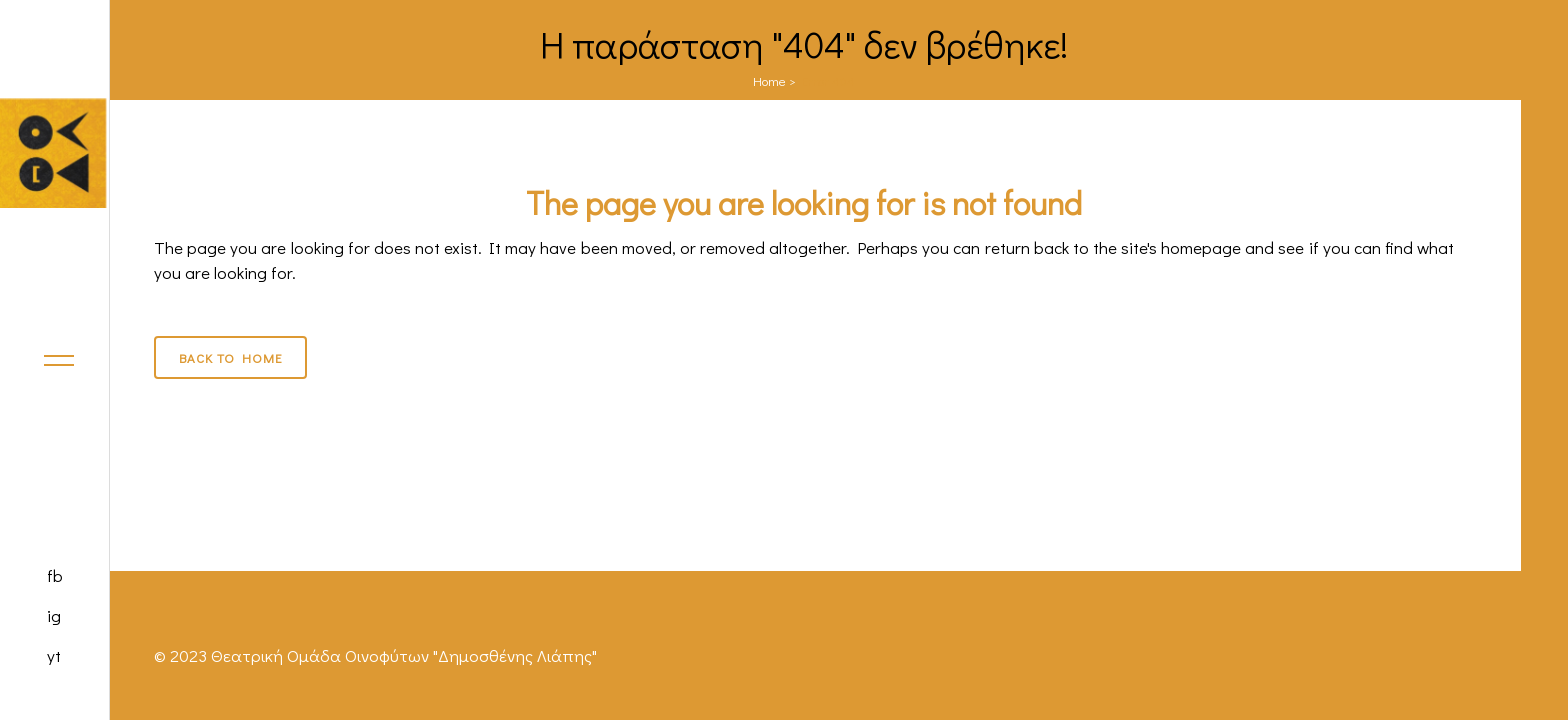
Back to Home (230, 357)
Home (769, 80)
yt (54, 655)
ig (54, 615)
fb (55, 575)
